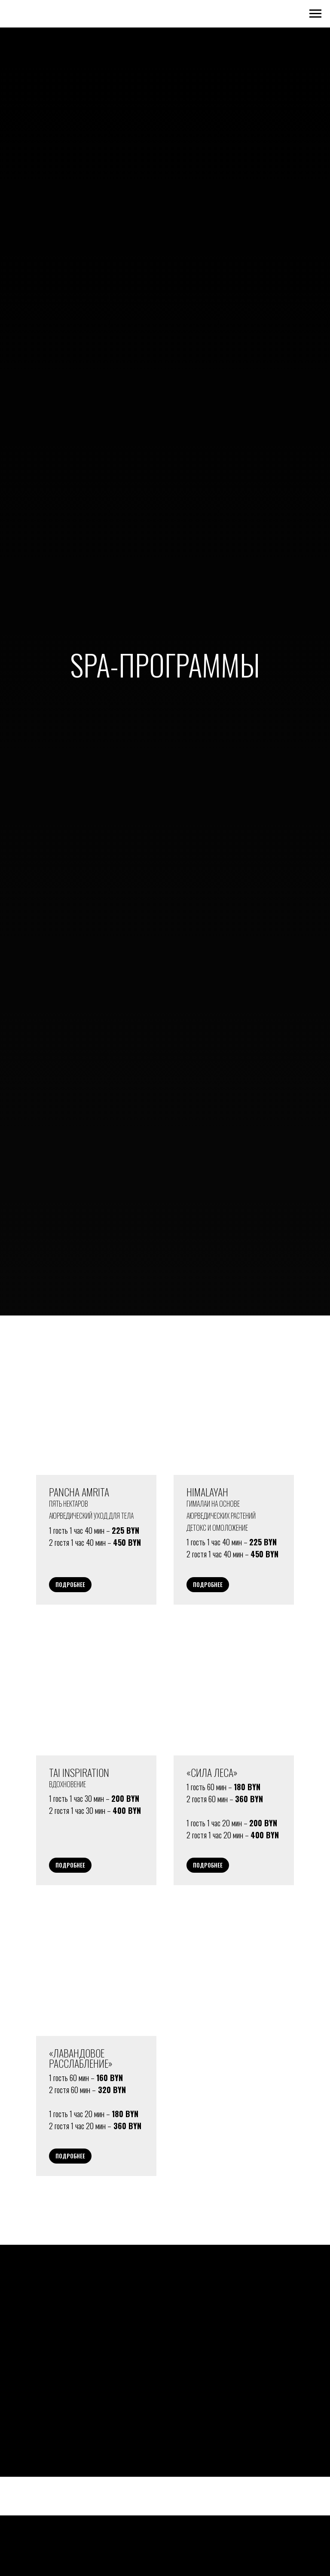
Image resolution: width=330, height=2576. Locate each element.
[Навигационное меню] (315, 13)
